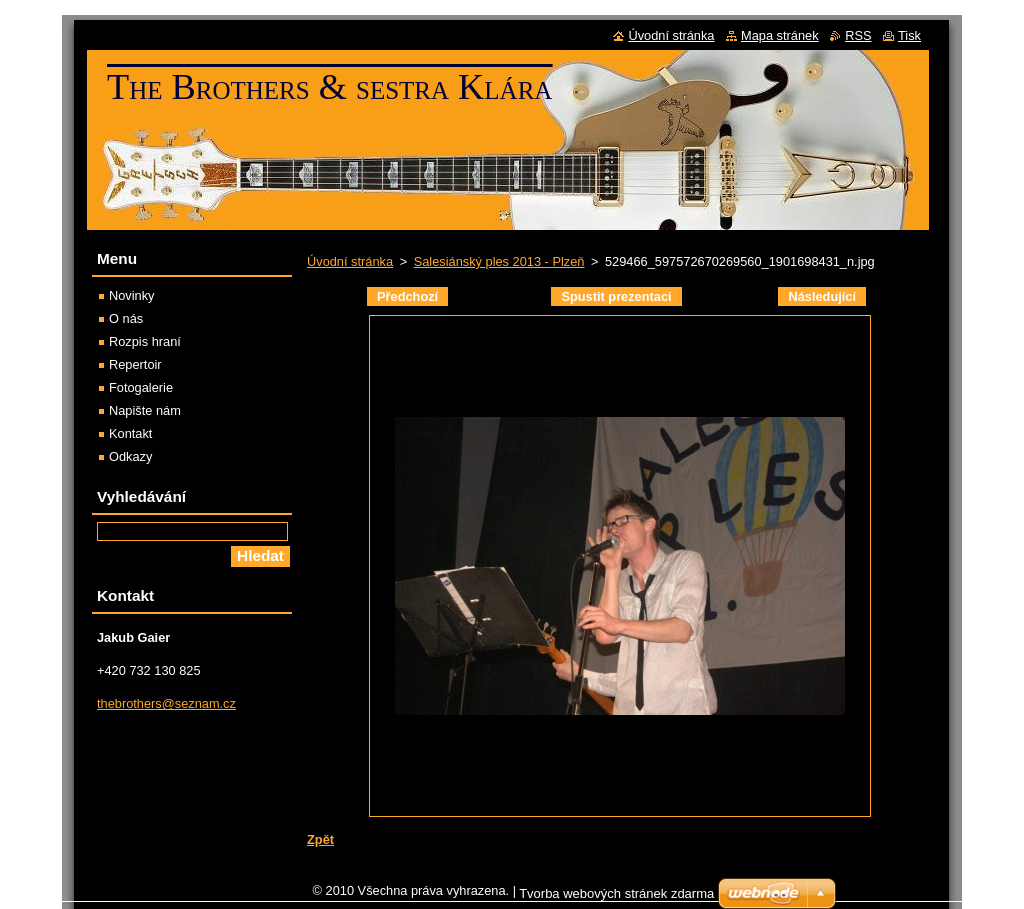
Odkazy (130, 456)
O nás (126, 318)
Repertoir (135, 364)
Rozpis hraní (145, 341)
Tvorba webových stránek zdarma (616, 898)
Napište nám (145, 410)
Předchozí (407, 296)
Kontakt (130, 433)
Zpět (320, 839)
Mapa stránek (780, 35)
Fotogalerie (141, 387)
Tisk (909, 35)
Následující (822, 296)
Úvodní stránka (350, 261)
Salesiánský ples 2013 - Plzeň (499, 261)
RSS (858, 35)
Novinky (132, 295)
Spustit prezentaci (616, 296)
